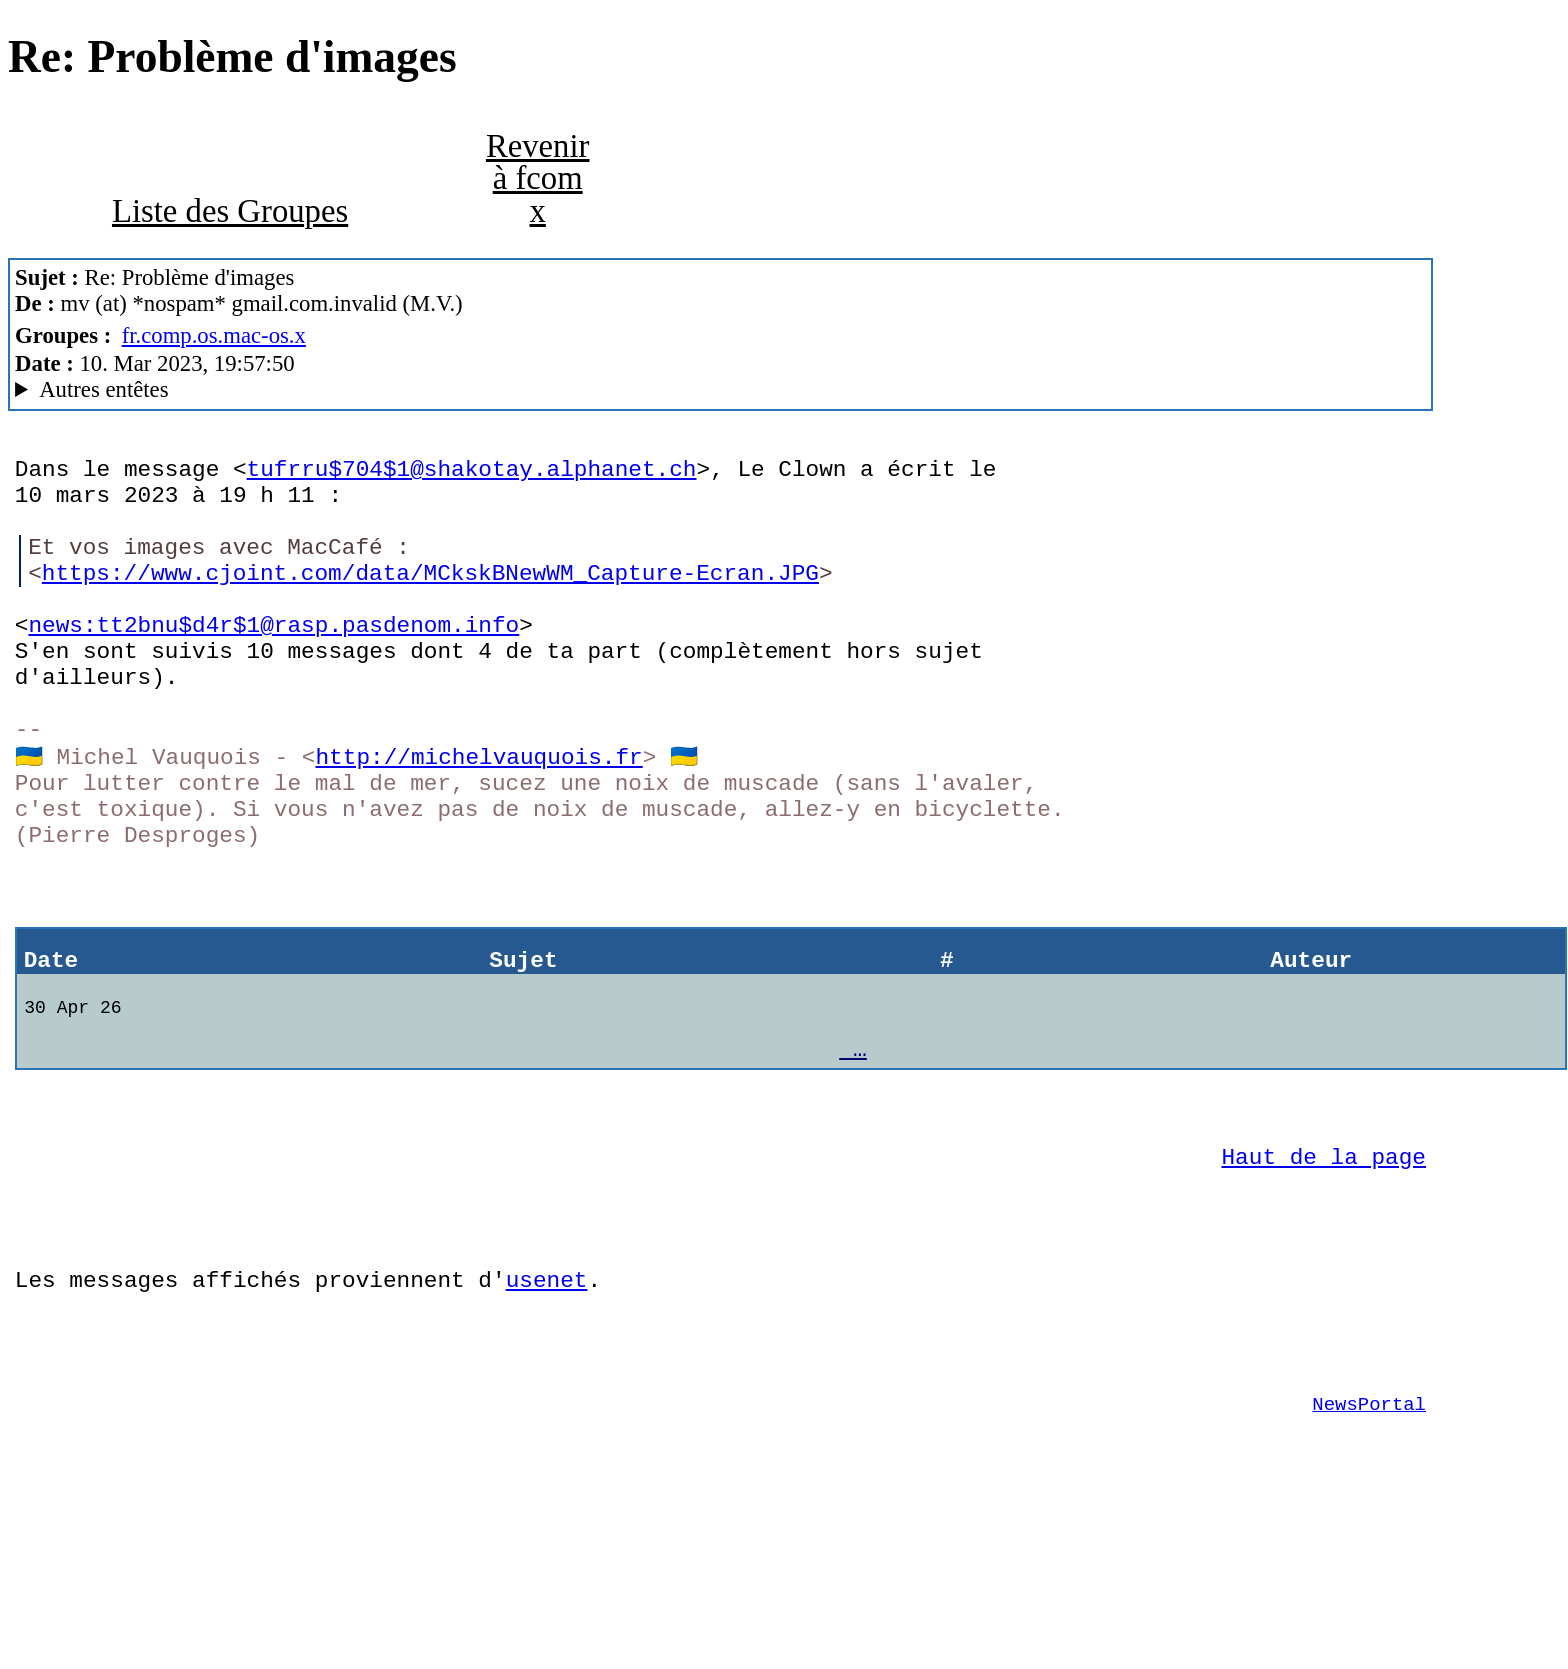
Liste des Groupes (230, 211)
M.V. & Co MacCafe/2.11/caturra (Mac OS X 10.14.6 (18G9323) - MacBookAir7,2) (720, 390)
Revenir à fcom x (538, 178)
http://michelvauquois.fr (478, 813)
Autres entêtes (103, 389)
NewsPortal (1369, 1546)
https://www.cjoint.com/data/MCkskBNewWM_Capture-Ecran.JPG (430, 596)
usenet (547, 1406)
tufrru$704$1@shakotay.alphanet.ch (472, 472)
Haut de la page (1324, 1268)
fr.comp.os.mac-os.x (214, 335)
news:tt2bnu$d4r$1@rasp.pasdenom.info (273, 658)
